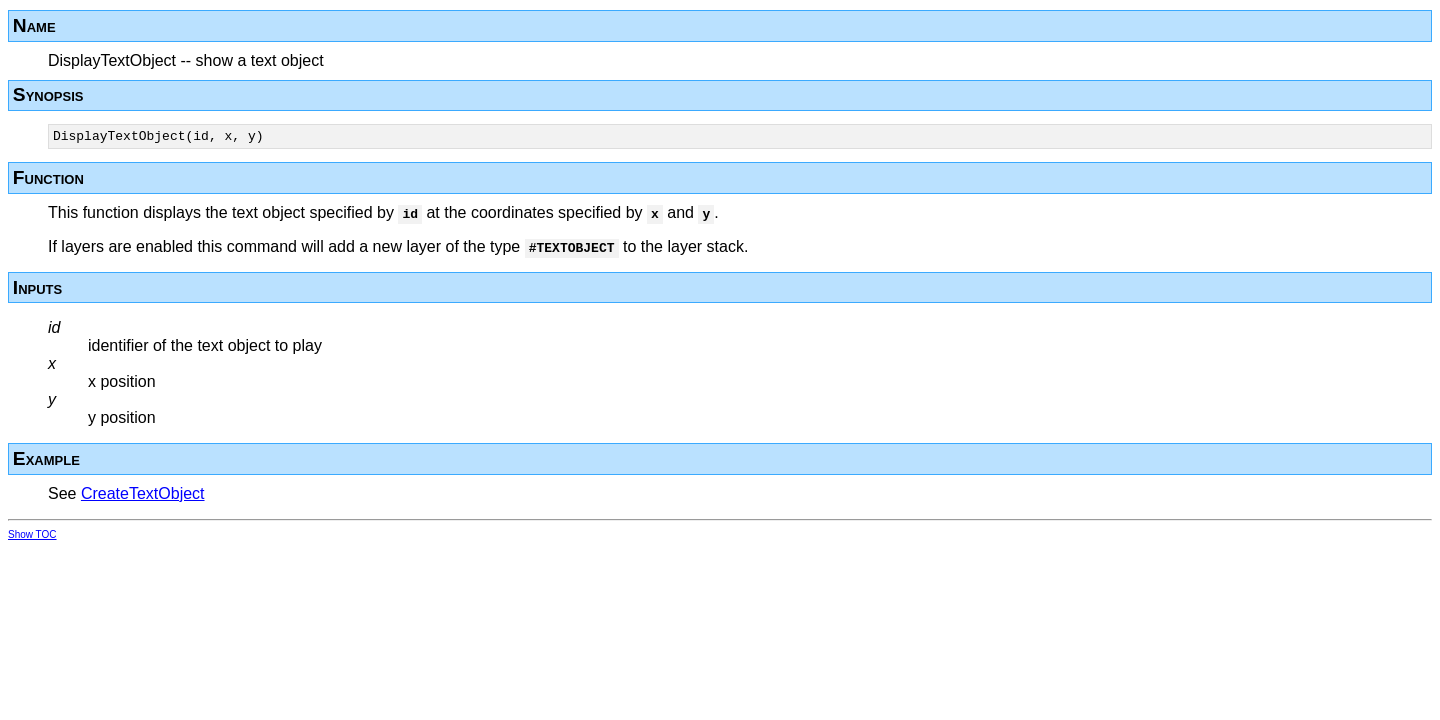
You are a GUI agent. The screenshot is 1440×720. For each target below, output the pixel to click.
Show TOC (32, 537)
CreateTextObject (143, 496)
